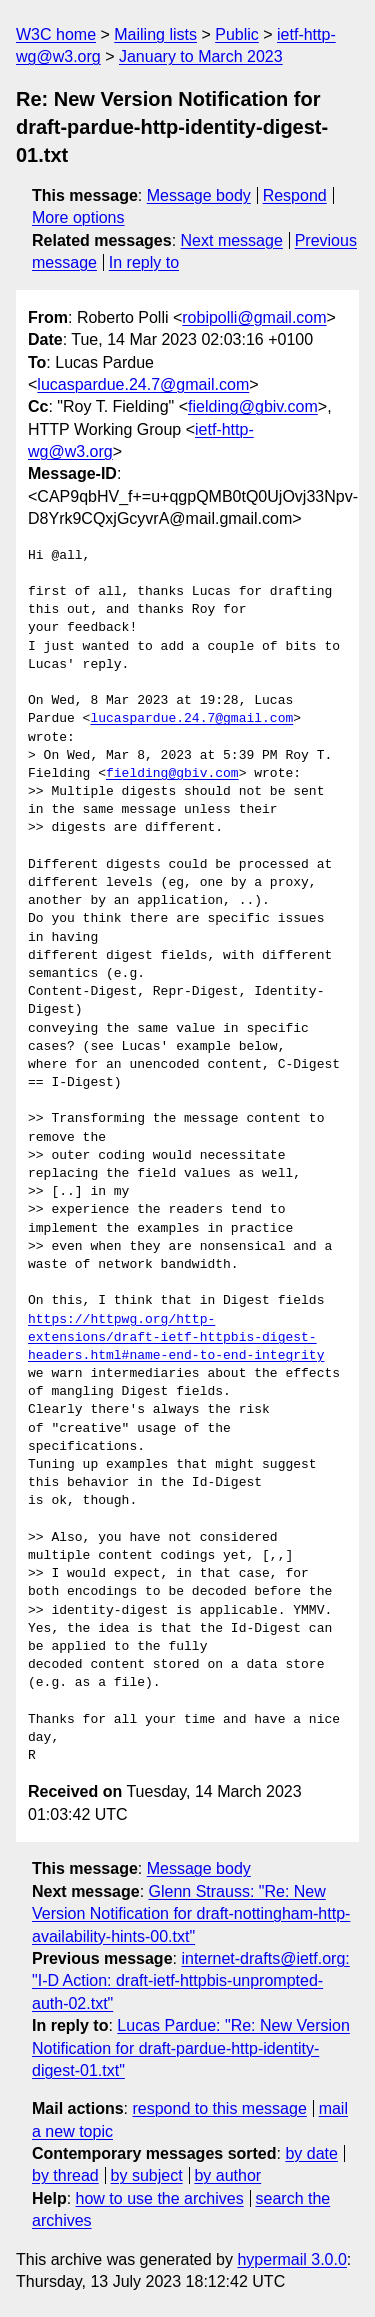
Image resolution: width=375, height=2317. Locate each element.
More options (78, 217)
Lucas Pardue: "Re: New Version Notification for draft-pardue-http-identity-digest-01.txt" (191, 2048)
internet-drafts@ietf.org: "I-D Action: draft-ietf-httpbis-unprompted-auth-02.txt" (191, 1981)
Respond (295, 195)
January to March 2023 (201, 56)
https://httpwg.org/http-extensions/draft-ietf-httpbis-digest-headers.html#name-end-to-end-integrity (176, 1338)
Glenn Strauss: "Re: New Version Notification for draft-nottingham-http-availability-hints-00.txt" (191, 1914)
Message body (199, 195)
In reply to (144, 262)
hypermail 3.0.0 (291, 2259)
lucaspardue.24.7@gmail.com (143, 384)
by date (311, 2153)
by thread (65, 2175)
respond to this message (219, 2108)
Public (237, 34)
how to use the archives (160, 2198)
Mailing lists (155, 34)
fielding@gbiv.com (253, 406)
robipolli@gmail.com (254, 317)
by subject (147, 2175)
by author (227, 2175)
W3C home (56, 34)
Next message (232, 240)
